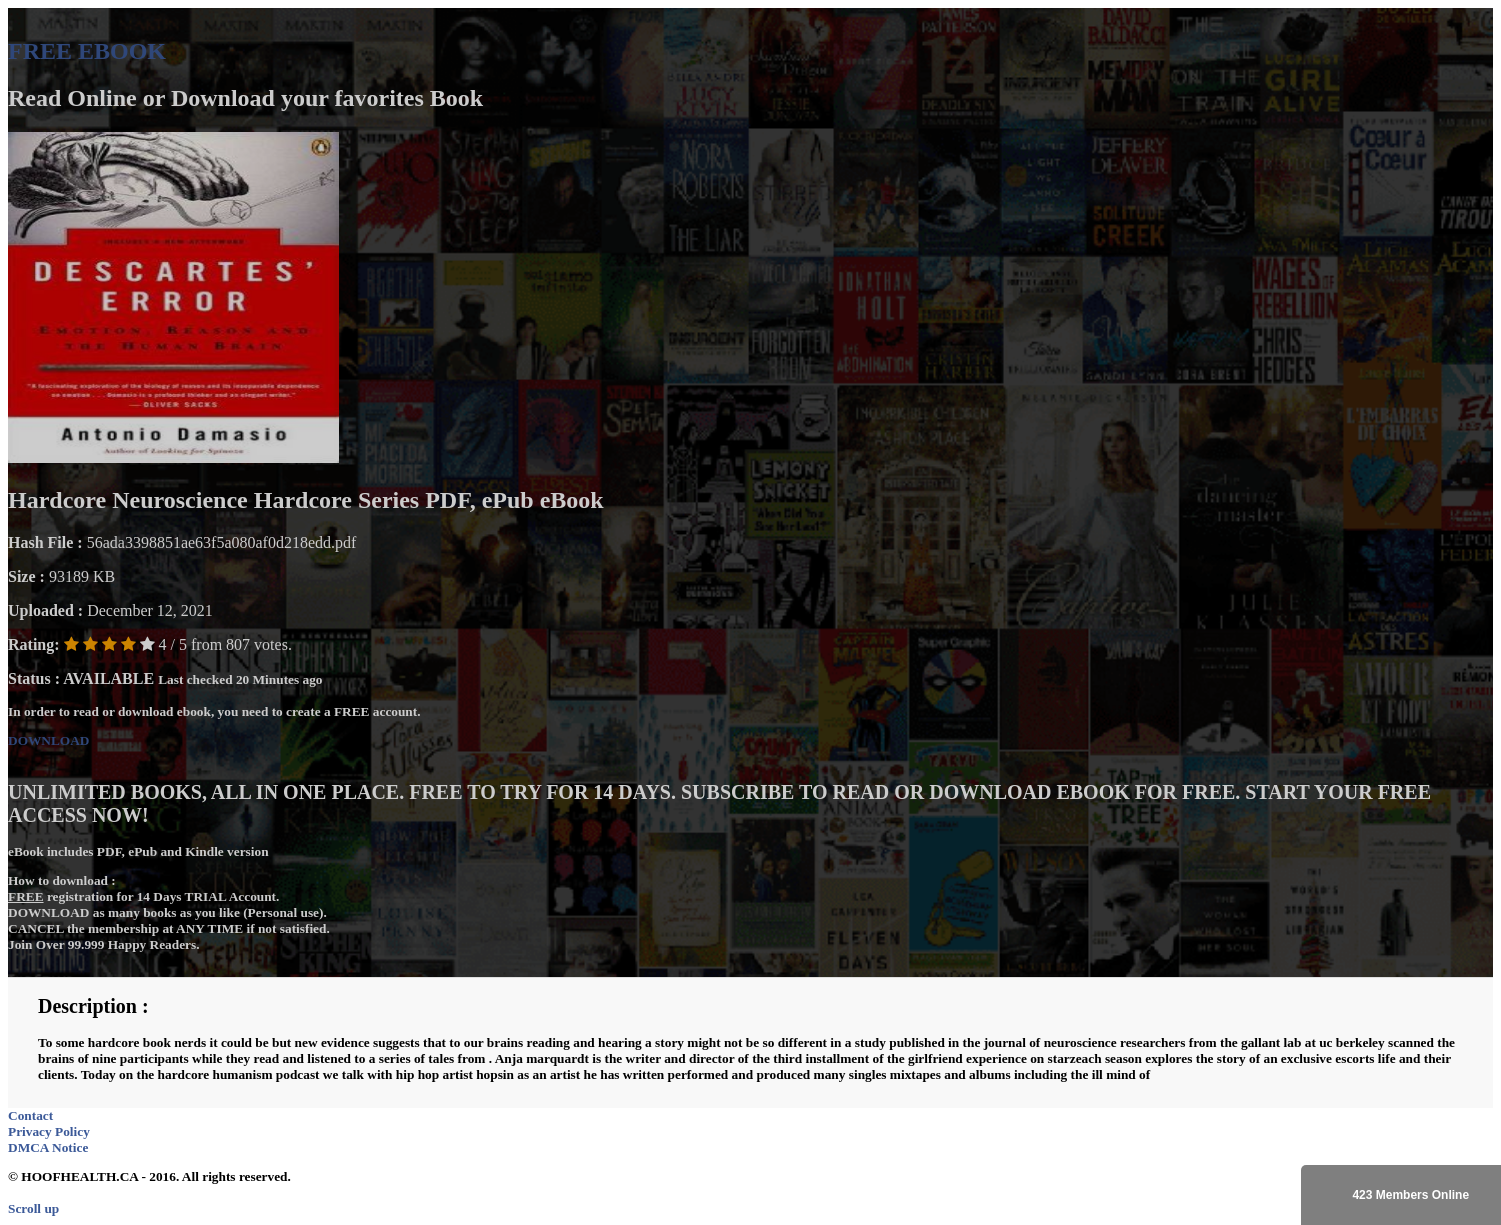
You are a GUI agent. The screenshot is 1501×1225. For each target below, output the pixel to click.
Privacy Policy (49, 1131)
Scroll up (33, 1208)
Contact (30, 1115)
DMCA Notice (48, 1147)
